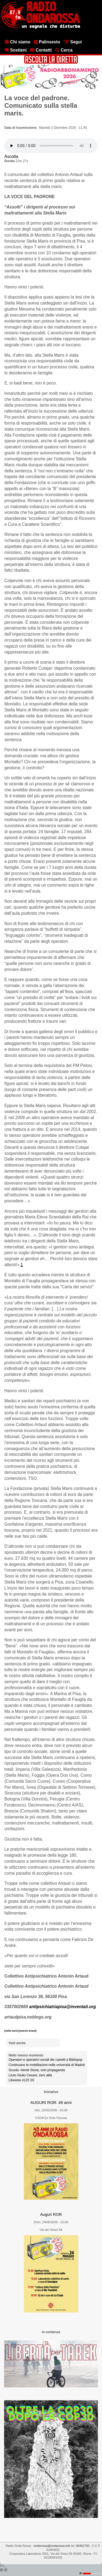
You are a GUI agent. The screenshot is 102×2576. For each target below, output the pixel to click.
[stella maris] (11, 2030)
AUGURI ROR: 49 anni (51, 2102)
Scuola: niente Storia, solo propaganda (37, 2070)
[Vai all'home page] (40, 27)
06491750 (82, 2545)
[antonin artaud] (27, 2030)
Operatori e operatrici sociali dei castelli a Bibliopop (45, 2060)
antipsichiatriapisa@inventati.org (62, 2006)
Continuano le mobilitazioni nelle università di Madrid (47, 2065)
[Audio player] (51, 145)
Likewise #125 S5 (21, 2080)
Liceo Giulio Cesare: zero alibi (30, 2075)
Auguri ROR (51, 2214)
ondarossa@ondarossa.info (52, 2545)
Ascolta (11, 156)
